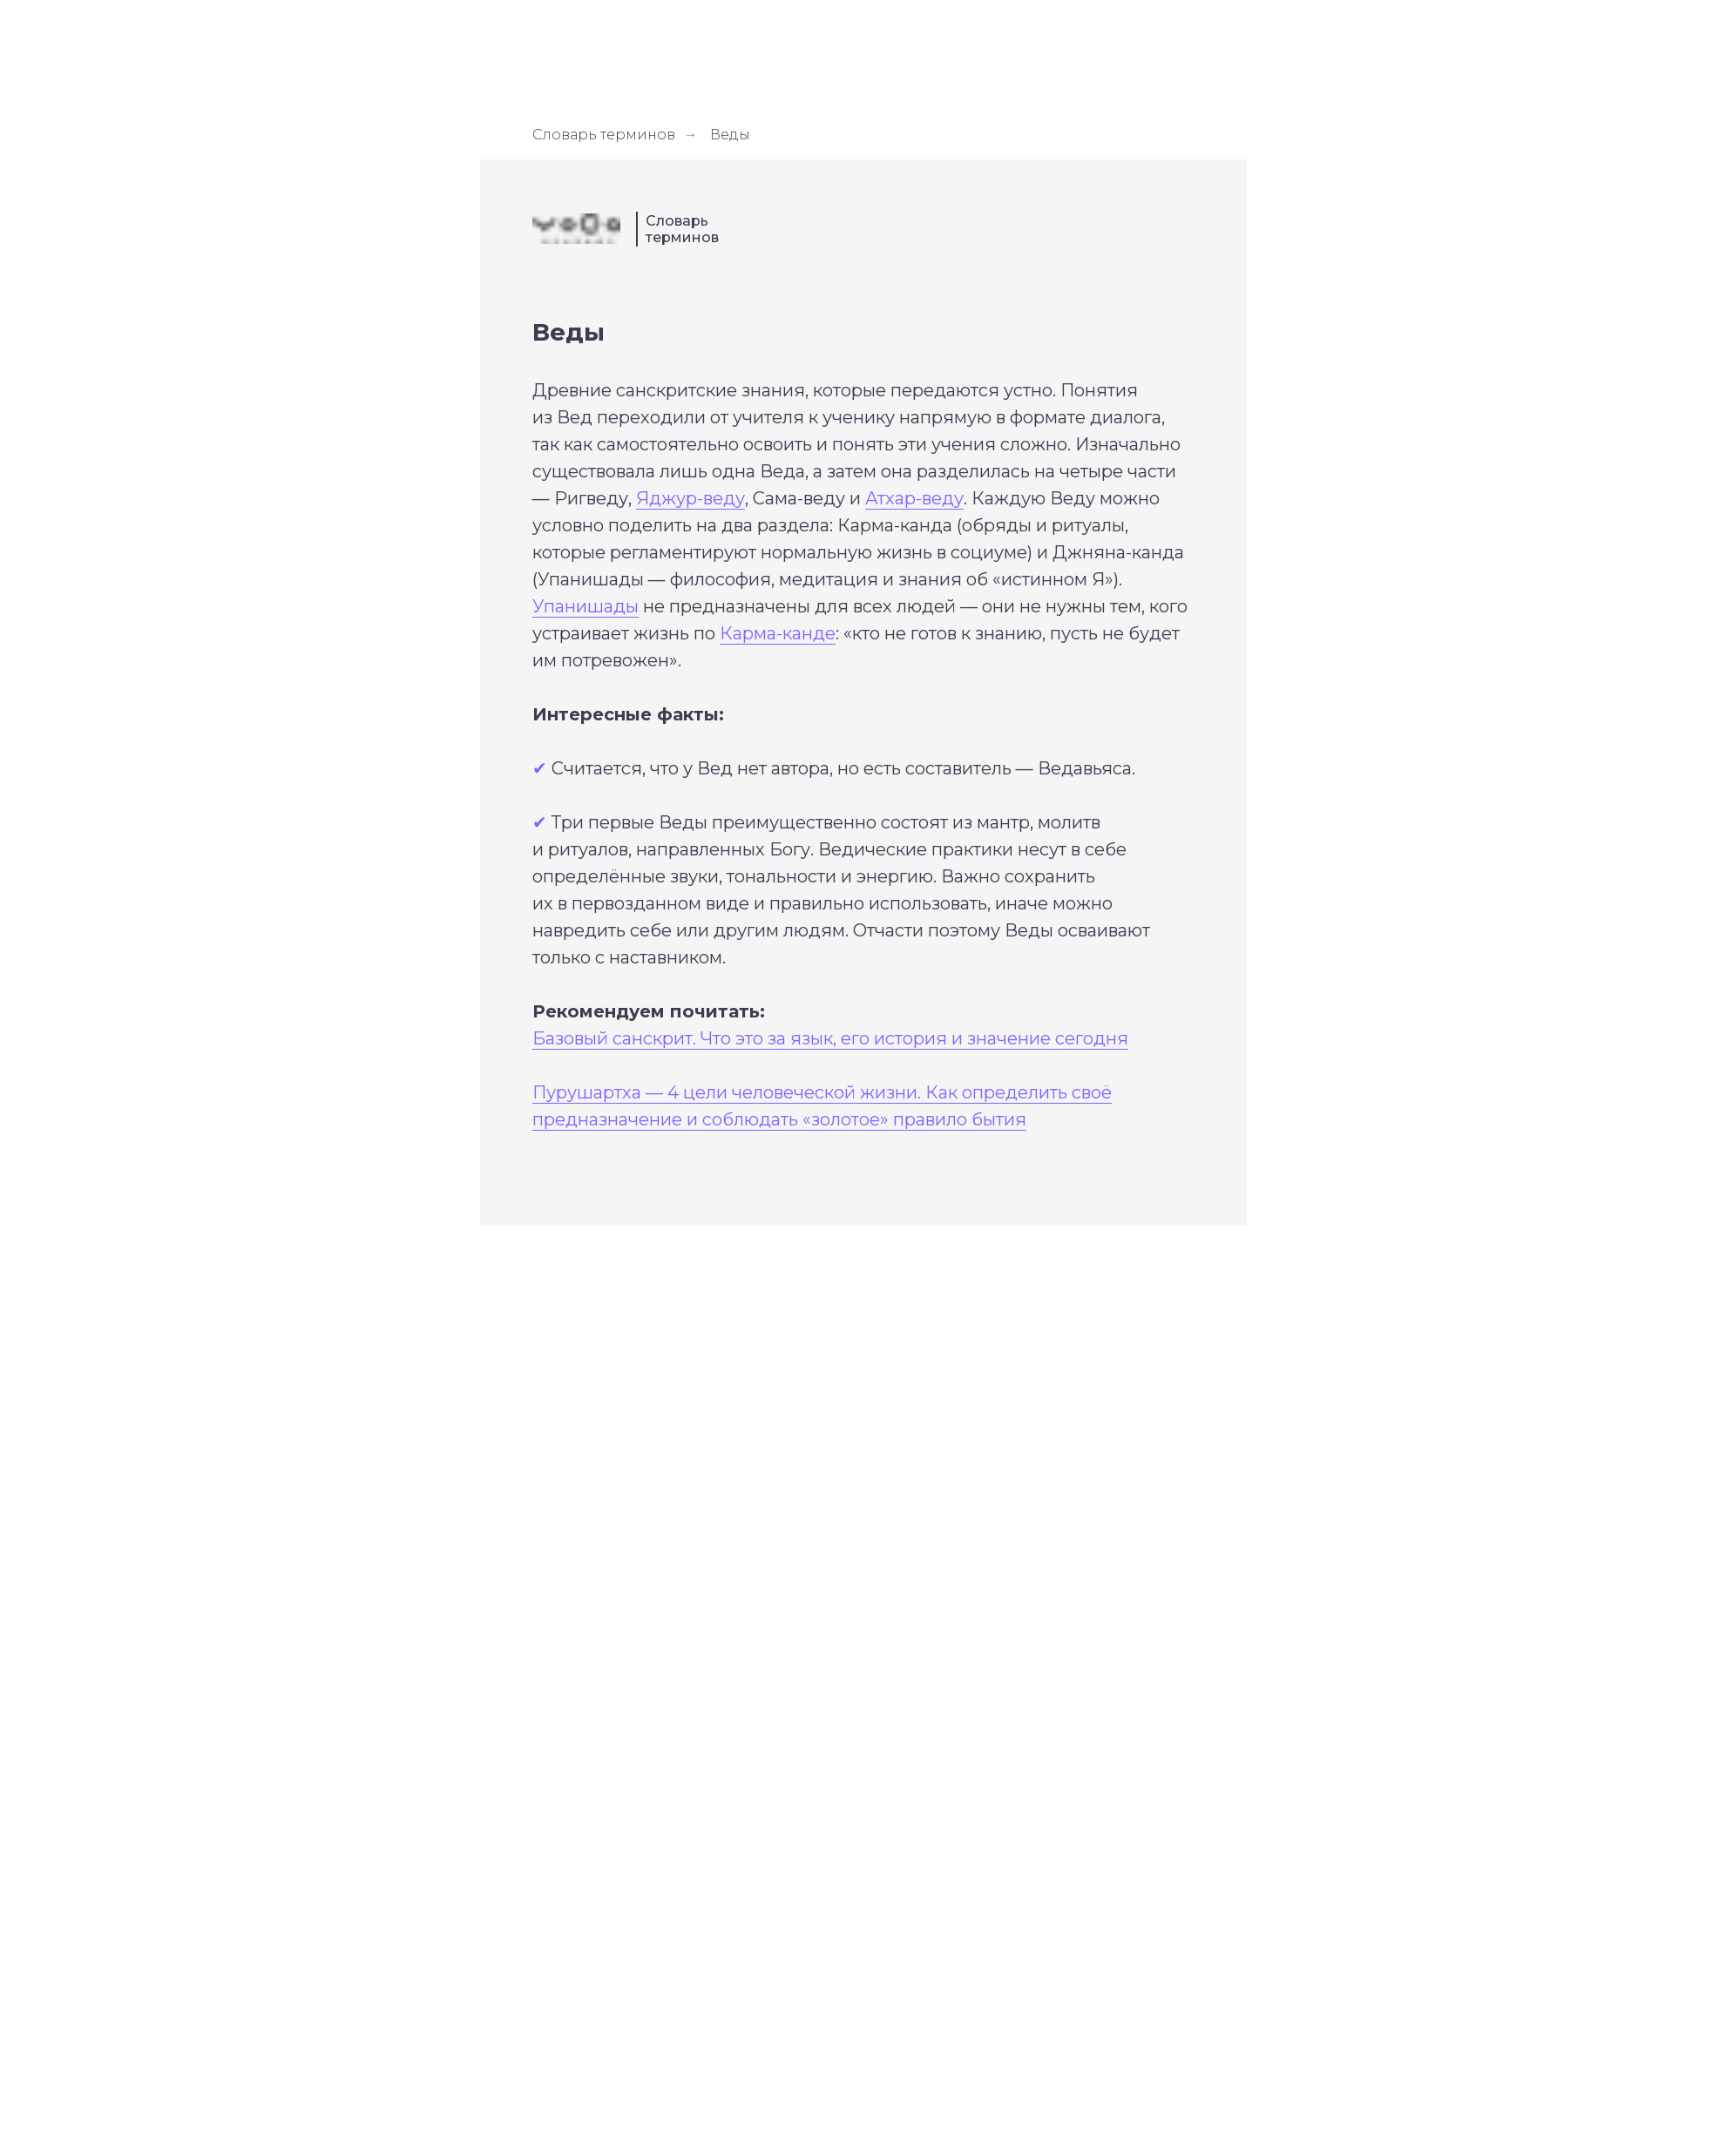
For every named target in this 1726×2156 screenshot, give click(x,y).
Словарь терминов (603, 134)
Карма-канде (778, 633)
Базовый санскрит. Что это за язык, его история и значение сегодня (830, 1038)
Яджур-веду (690, 498)
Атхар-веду (914, 498)
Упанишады (585, 606)
